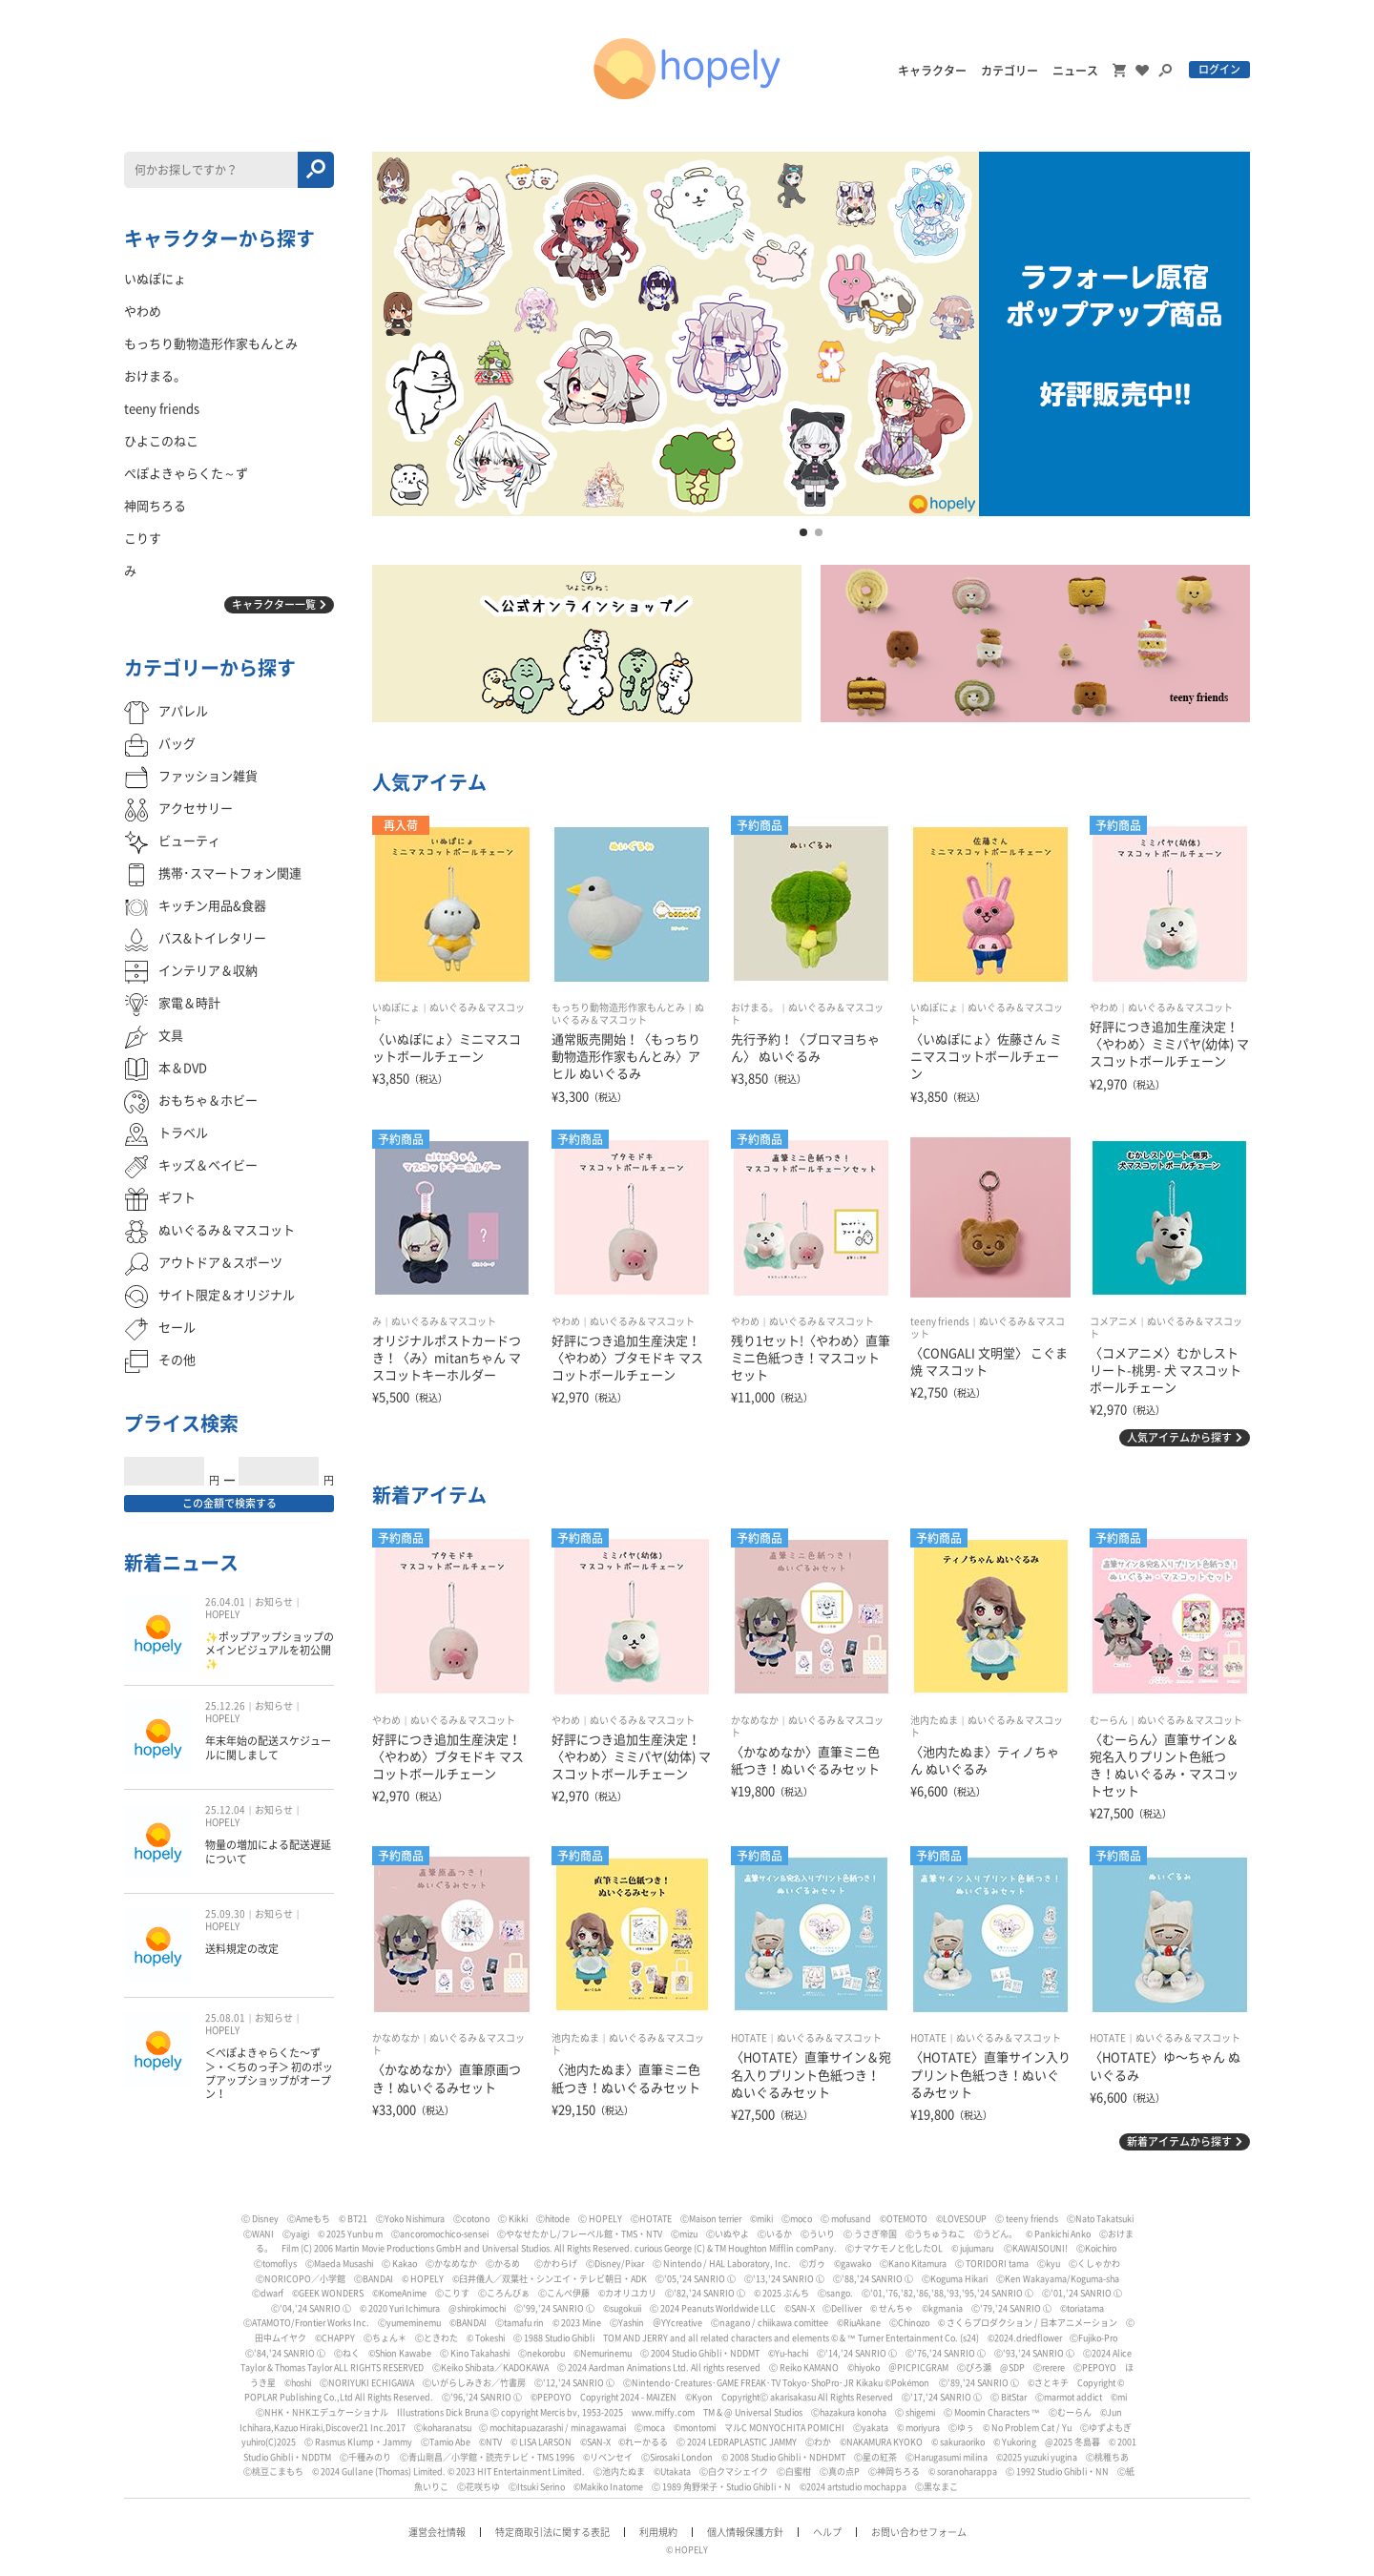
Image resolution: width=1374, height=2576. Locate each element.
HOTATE (749, 2038)
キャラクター (932, 70)
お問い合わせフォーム (919, 2532)
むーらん (1109, 1720)
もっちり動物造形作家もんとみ (618, 1007)
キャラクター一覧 (274, 604)
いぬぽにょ (396, 1007)
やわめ (1104, 1007)
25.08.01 (225, 2018)
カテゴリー (1009, 70)
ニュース (1075, 70)
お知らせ (274, 1602)
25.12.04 (225, 1810)
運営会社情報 (437, 2532)
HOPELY (222, 1614)
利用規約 (658, 2532)
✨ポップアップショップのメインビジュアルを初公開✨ (269, 1650)
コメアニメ (1113, 1321)
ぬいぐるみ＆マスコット (1180, 1007)
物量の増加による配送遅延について (268, 1851)
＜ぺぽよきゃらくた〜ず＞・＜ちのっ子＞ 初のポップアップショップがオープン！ (269, 2073)
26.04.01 (225, 1602)
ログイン (1219, 69)
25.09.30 (225, 1914)
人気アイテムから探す (1179, 1437)
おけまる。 (755, 1007)
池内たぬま (934, 1720)
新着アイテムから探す (1179, 2141)
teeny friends (939, 1321)
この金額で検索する (229, 1503)
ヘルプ (827, 2532)
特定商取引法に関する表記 (552, 2532)
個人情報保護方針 (745, 2532)
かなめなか (755, 1720)
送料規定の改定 (242, 1948)
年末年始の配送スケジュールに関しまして (268, 1747)
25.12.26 (225, 1706)
